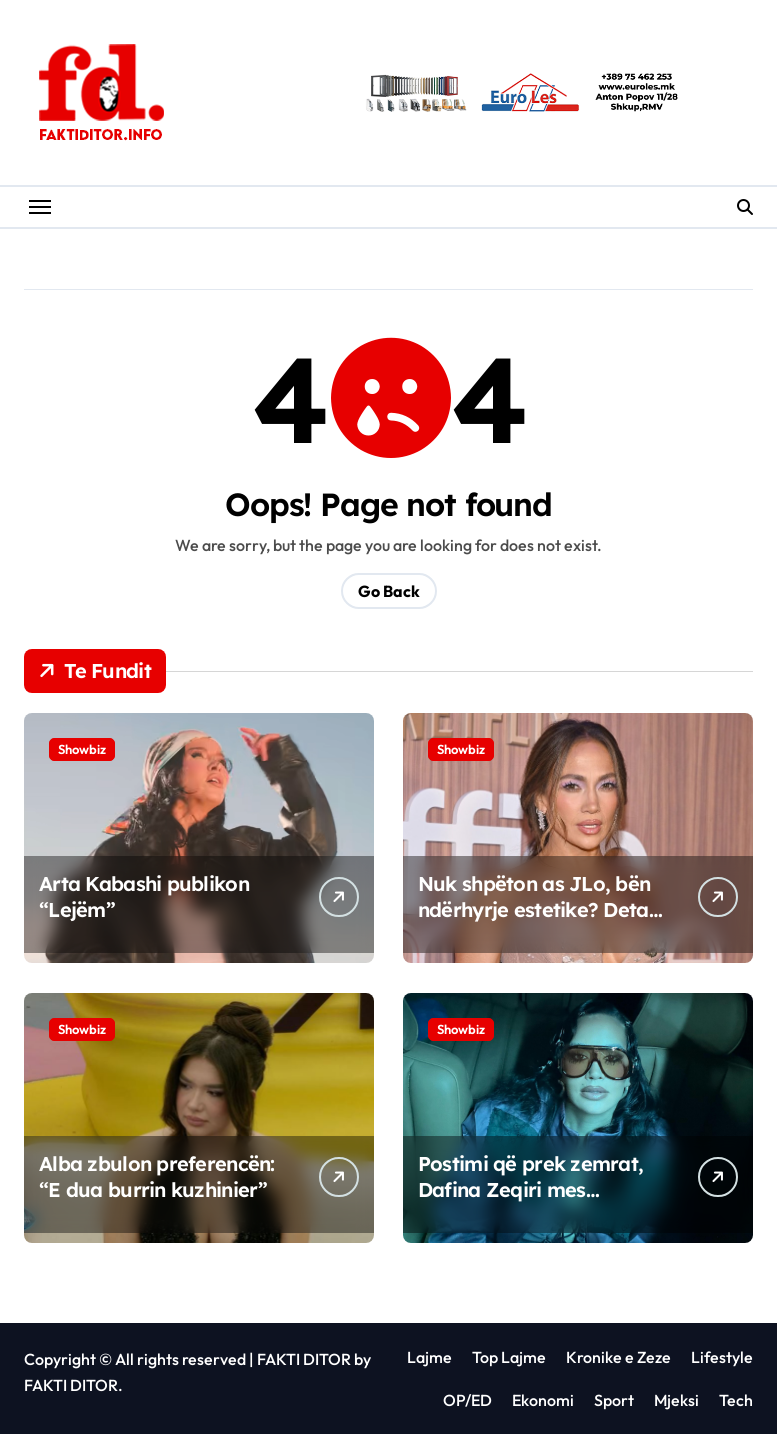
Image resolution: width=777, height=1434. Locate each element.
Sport (614, 1400)
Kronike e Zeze (618, 1357)
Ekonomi (543, 1400)
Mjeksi (676, 1400)
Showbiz (82, 749)
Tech (736, 1400)
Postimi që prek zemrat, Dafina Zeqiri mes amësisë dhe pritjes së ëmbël (530, 1202)
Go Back (389, 591)
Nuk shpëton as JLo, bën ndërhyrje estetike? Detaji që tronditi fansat (538, 909)
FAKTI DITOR (304, 1359)
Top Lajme (509, 1357)
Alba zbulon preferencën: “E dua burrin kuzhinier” (157, 1176)
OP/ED (467, 1400)
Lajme (429, 1357)
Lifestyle (722, 1357)
